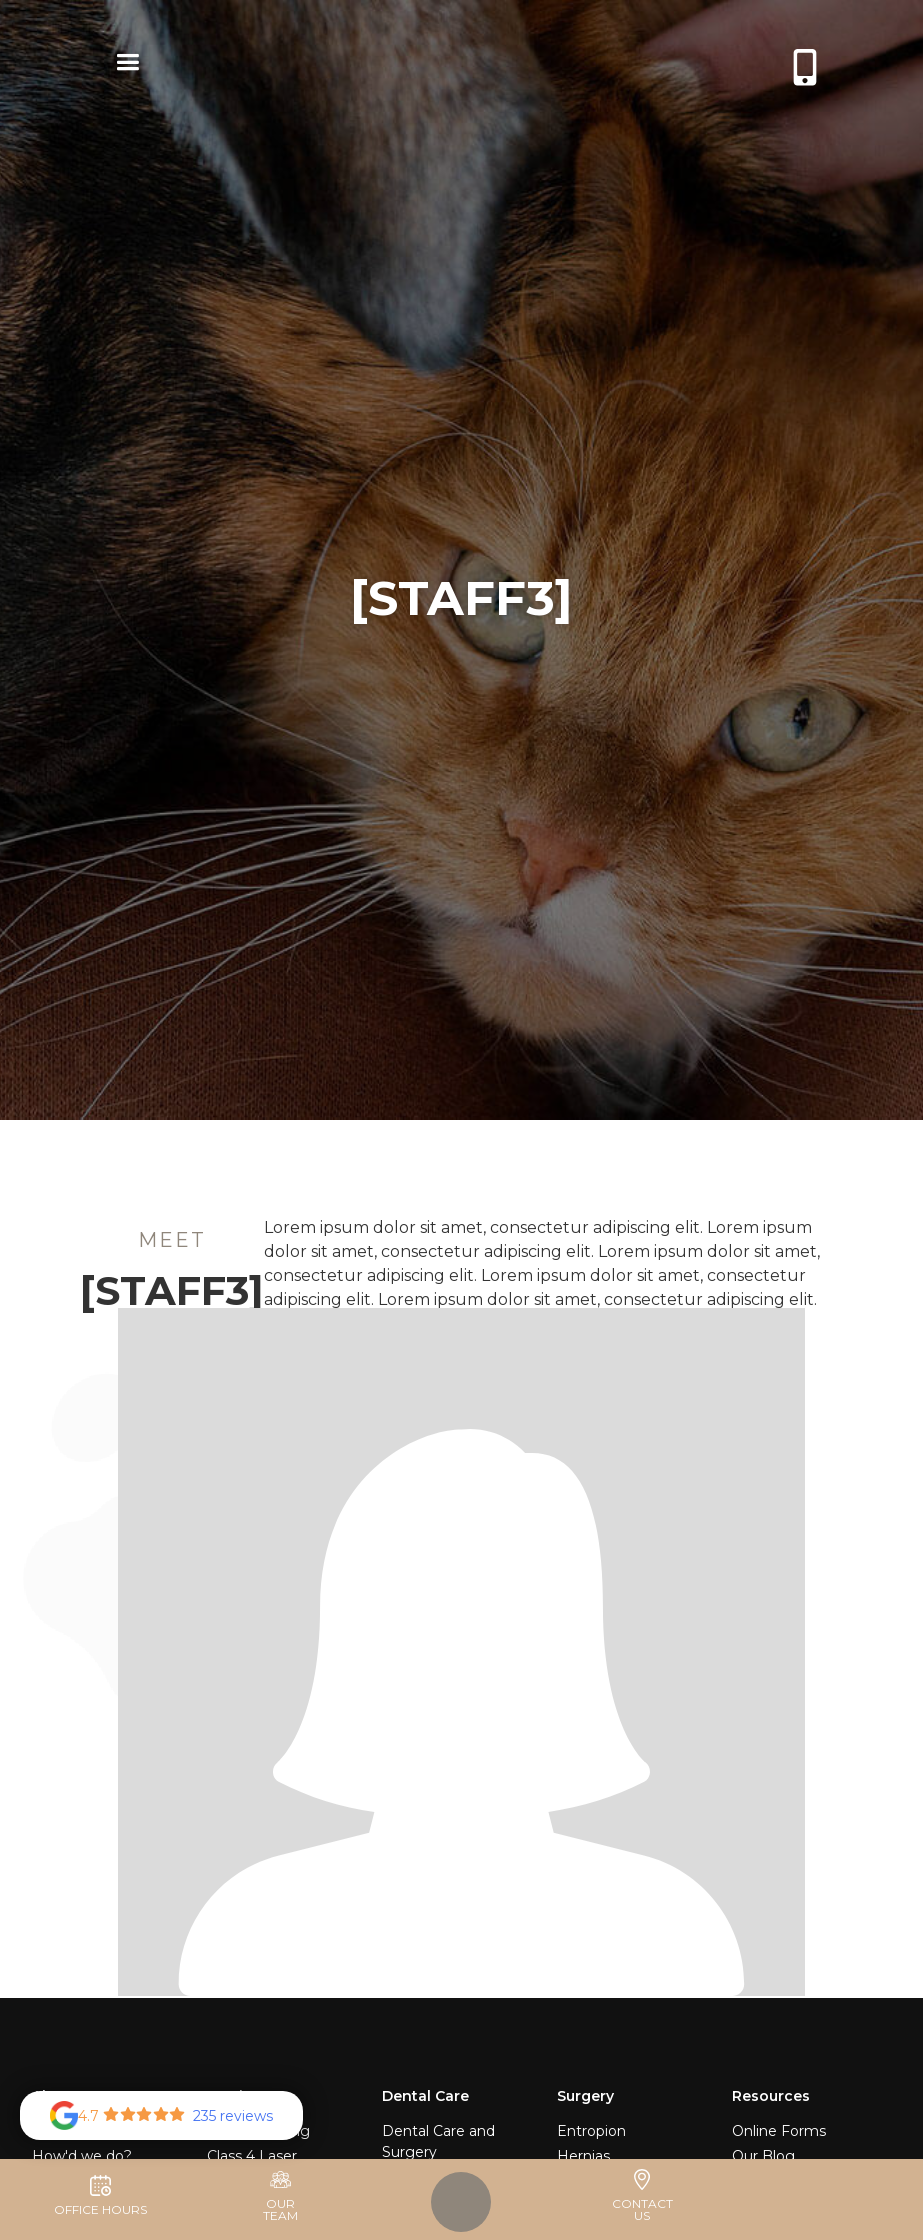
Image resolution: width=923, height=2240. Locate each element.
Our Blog (763, 2156)
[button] (123, 65)
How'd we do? (82, 2156)
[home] (467, 65)
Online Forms (779, 2131)
